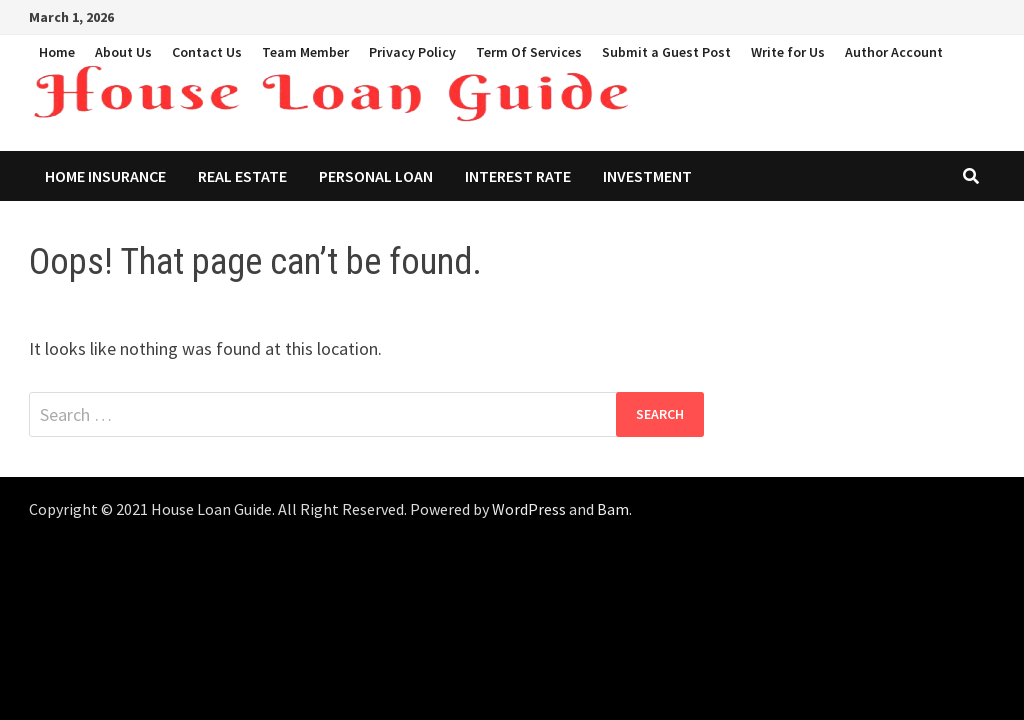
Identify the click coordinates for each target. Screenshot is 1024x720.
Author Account (894, 52)
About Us (123, 52)
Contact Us (207, 52)
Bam (613, 509)
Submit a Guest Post (666, 52)
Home (57, 52)
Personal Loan (376, 176)
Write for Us (788, 52)
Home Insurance (105, 176)
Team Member (305, 52)
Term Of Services (529, 52)
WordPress (529, 509)
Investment (647, 176)
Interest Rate (518, 176)
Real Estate (242, 176)
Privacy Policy (412, 52)
